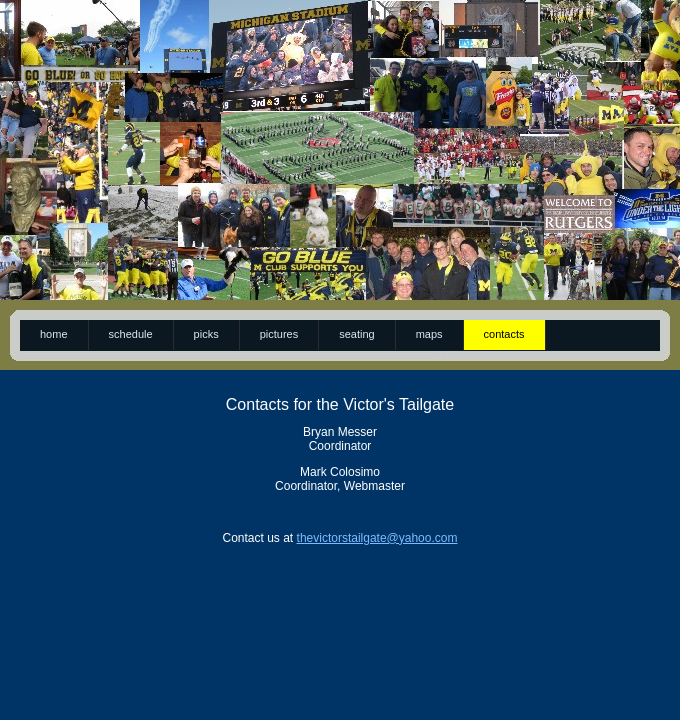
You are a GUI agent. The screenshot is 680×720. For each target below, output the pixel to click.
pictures (279, 334)
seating (356, 334)
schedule (131, 334)
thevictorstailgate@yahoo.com (377, 538)
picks (206, 334)
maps (429, 334)
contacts (504, 334)
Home (54, 334)
